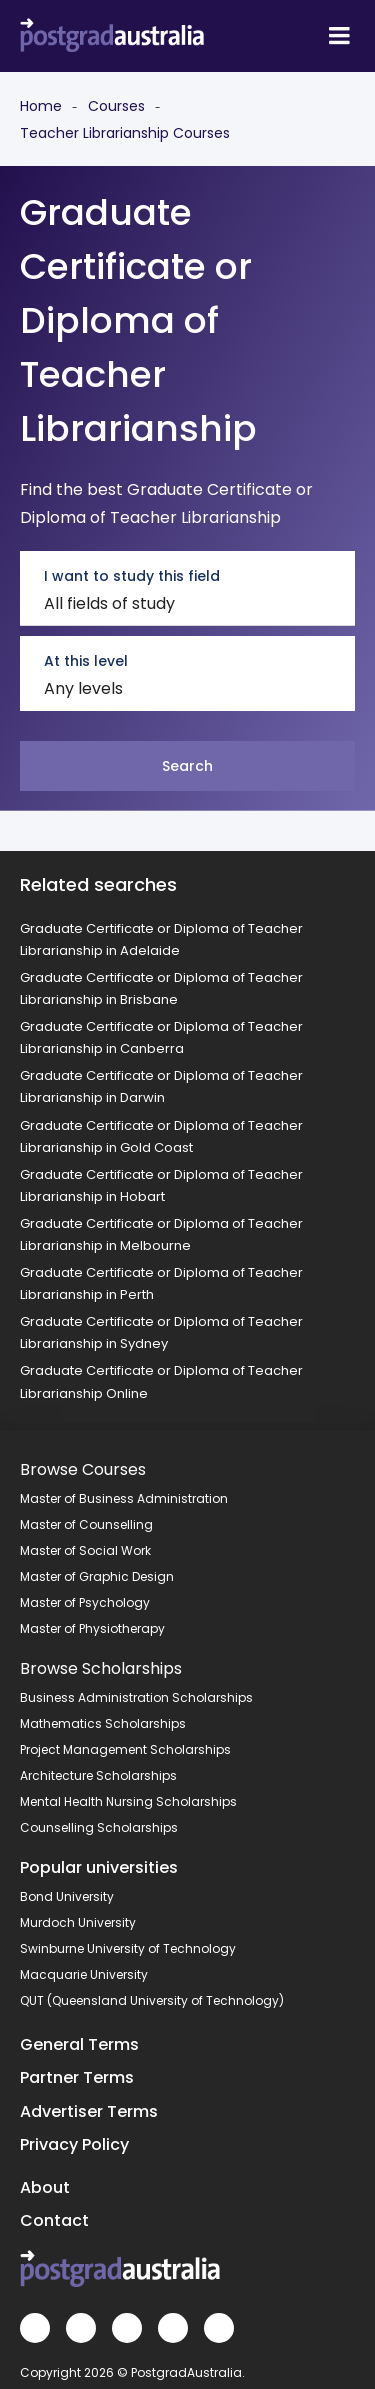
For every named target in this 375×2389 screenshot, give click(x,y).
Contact (54, 2220)
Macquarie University (84, 1974)
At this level (86, 661)
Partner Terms (77, 2077)
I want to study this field (132, 576)
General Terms (79, 2044)
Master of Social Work (85, 1550)
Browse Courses (83, 1469)
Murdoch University (78, 1922)
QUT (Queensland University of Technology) (152, 2000)
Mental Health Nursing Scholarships (128, 1801)
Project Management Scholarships (125, 1749)
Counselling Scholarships (99, 1827)
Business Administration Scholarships (136, 1697)
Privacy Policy (74, 2144)
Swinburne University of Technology (128, 1948)
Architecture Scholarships (98, 1775)
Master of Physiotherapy (92, 1628)
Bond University (67, 1896)
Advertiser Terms (89, 2111)
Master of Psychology (85, 1602)
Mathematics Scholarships (103, 1723)
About (45, 2187)
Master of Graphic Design (97, 1576)
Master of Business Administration (124, 1498)
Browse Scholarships (101, 1668)
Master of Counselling (86, 1524)
